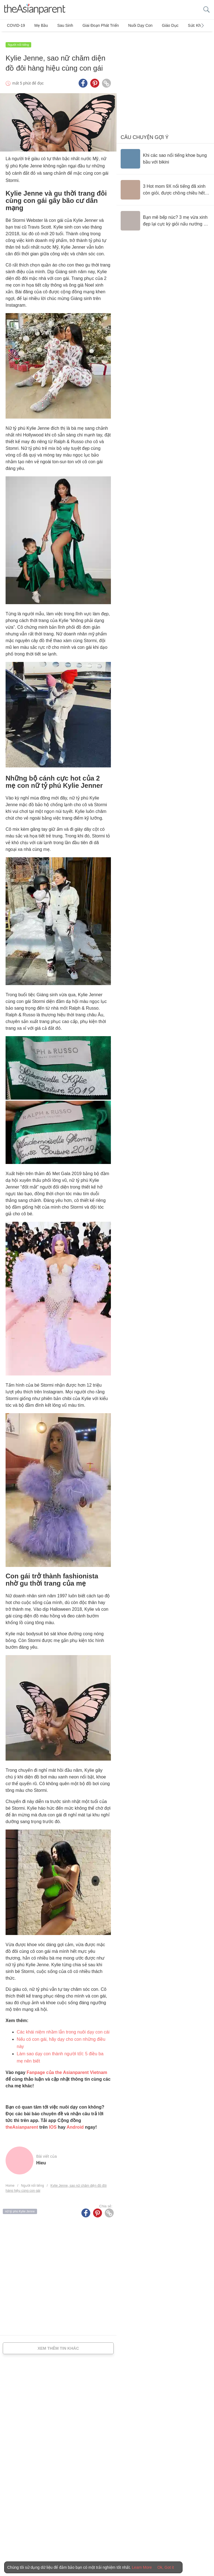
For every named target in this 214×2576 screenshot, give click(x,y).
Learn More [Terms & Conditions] (142, 2567)
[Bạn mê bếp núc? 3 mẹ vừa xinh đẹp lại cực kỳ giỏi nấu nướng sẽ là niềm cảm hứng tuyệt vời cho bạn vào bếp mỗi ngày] (165, 217)
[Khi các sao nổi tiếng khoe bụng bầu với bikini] (165, 155)
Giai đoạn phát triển (93, 25)
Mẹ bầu (39, 25)
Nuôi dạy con (130, 25)
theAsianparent (22, 2123)
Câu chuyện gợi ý (145, 133)
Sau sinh (60, 25)
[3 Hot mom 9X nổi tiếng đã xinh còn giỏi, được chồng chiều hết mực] (165, 186)
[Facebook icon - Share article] (83, 79)
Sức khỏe (182, 25)
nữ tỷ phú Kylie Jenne (20, 2207)
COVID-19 (16, 25)
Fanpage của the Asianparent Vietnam (67, 2068)
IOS (53, 2123)
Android (75, 2123)
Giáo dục (158, 25)
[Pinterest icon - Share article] (94, 79)
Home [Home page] (10, 2182)
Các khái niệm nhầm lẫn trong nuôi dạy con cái (63, 2028)
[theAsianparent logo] (34, 9)
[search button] (206, 9)
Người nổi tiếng (18, 41)
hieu (41, 2159)
